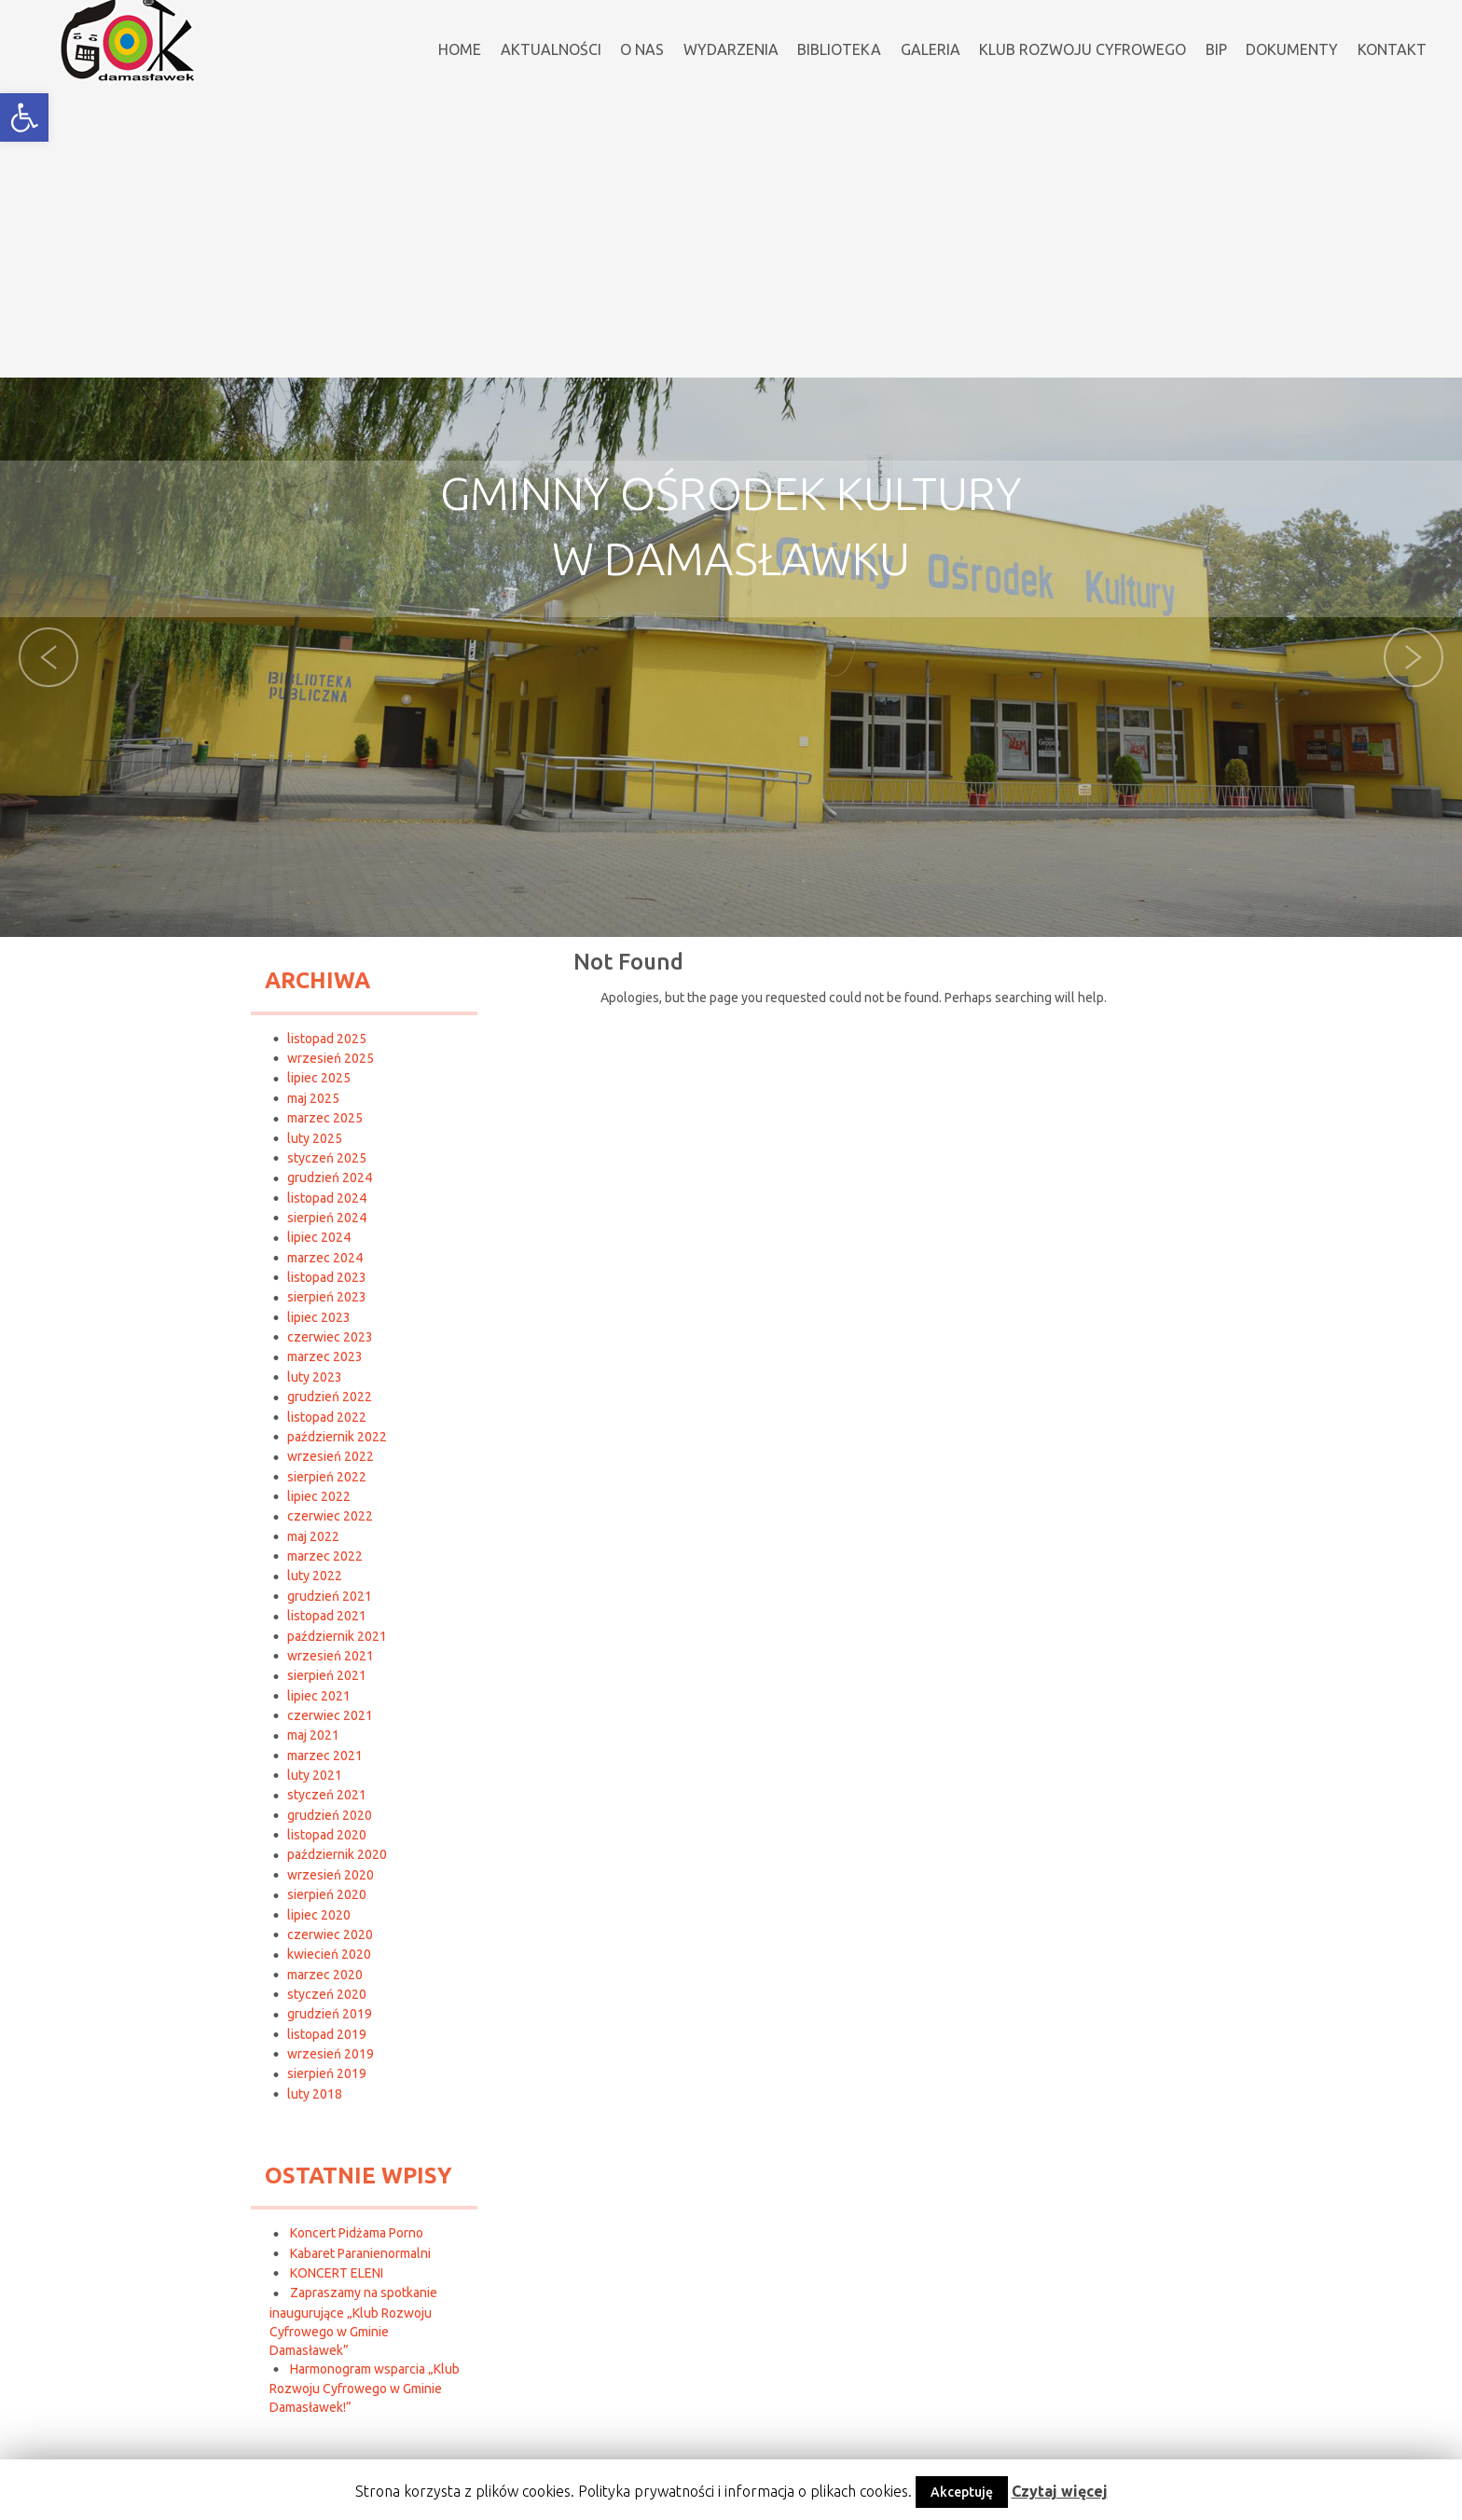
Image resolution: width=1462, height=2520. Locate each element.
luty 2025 (314, 1138)
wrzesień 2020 (330, 1874)
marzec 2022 (325, 1556)
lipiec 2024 (319, 1237)
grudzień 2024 (329, 1177)
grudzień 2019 (329, 2013)
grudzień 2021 (329, 1596)
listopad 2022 (326, 1417)
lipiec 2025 (319, 1077)
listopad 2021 (326, 1615)
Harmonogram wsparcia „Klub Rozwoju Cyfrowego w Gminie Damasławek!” (364, 2388)
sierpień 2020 (326, 1894)
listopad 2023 (326, 1277)
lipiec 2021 (319, 1695)
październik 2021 (337, 1636)
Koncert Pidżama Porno (356, 2232)
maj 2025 (313, 1098)
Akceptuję (962, 2492)
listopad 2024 (326, 1198)
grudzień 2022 (329, 1396)
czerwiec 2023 (330, 1336)
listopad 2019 (326, 2034)
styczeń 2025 (326, 1157)
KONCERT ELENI (336, 2272)
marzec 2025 (325, 1117)
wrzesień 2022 (330, 1456)
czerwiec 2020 (330, 1934)
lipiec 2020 (319, 1914)
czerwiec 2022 (330, 1515)
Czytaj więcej (1060, 2491)
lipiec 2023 (319, 1317)
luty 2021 (314, 1775)
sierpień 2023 (326, 1296)
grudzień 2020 (329, 1815)
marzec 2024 (325, 1257)
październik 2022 (337, 1436)
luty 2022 (314, 1575)
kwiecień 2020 (329, 1954)
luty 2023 (314, 1377)
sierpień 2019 (326, 2073)
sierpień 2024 (326, 1217)
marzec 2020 (325, 1974)
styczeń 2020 (326, 1994)
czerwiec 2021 (330, 1715)
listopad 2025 (326, 1038)
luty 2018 (314, 2093)
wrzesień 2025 (330, 1058)
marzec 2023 (325, 1356)
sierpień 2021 (326, 1675)
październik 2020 (337, 1854)
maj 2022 (313, 1536)
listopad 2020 (326, 1834)
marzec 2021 (325, 1755)
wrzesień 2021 (330, 1655)
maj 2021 (313, 1735)
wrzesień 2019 (330, 2053)
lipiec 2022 (319, 1496)
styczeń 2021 (326, 1794)
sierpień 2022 (326, 1476)
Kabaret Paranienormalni (360, 2253)
